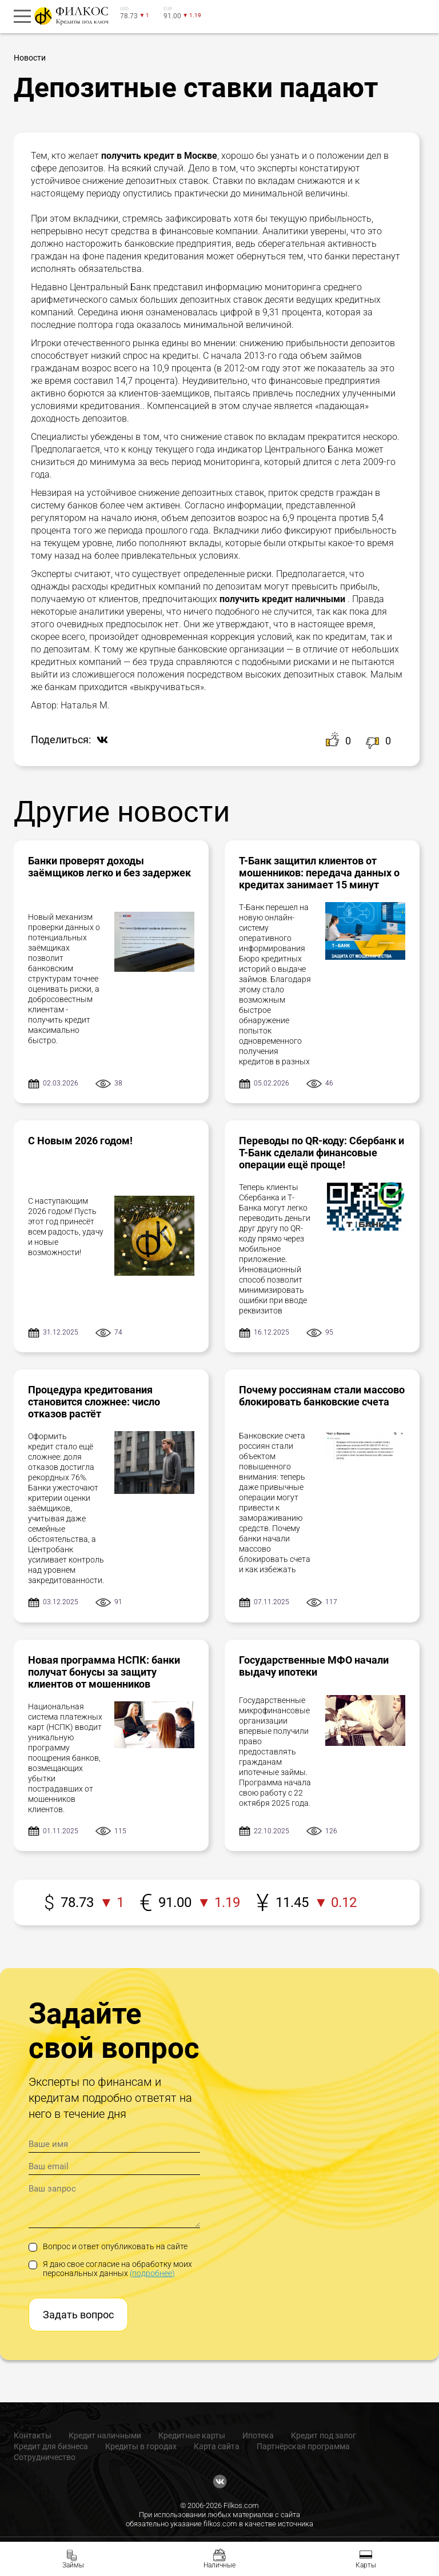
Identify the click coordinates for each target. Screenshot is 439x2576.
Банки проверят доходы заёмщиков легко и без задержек (109, 867)
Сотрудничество (44, 2457)
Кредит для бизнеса (51, 2446)
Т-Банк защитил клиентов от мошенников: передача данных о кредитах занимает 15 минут (319, 873)
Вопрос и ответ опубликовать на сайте (108, 2246)
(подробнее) (152, 2273)
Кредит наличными (105, 2435)
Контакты (32, 2435)
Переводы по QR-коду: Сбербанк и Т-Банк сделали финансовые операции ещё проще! (321, 1153)
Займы (73, 2565)
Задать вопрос (78, 2315)
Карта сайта (217, 2446)
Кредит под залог (323, 2435)
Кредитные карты (191, 2435)
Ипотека (258, 2435)
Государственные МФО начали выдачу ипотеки (314, 1666)
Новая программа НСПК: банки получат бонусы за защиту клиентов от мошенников (104, 1672)
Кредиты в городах (141, 2446)
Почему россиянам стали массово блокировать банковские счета (322, 1396)
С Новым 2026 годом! (80, 1141)
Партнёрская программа (303, 2446)
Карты (366, 2565)
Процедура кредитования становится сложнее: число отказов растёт (94, 1402)
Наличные (219, 2565)
